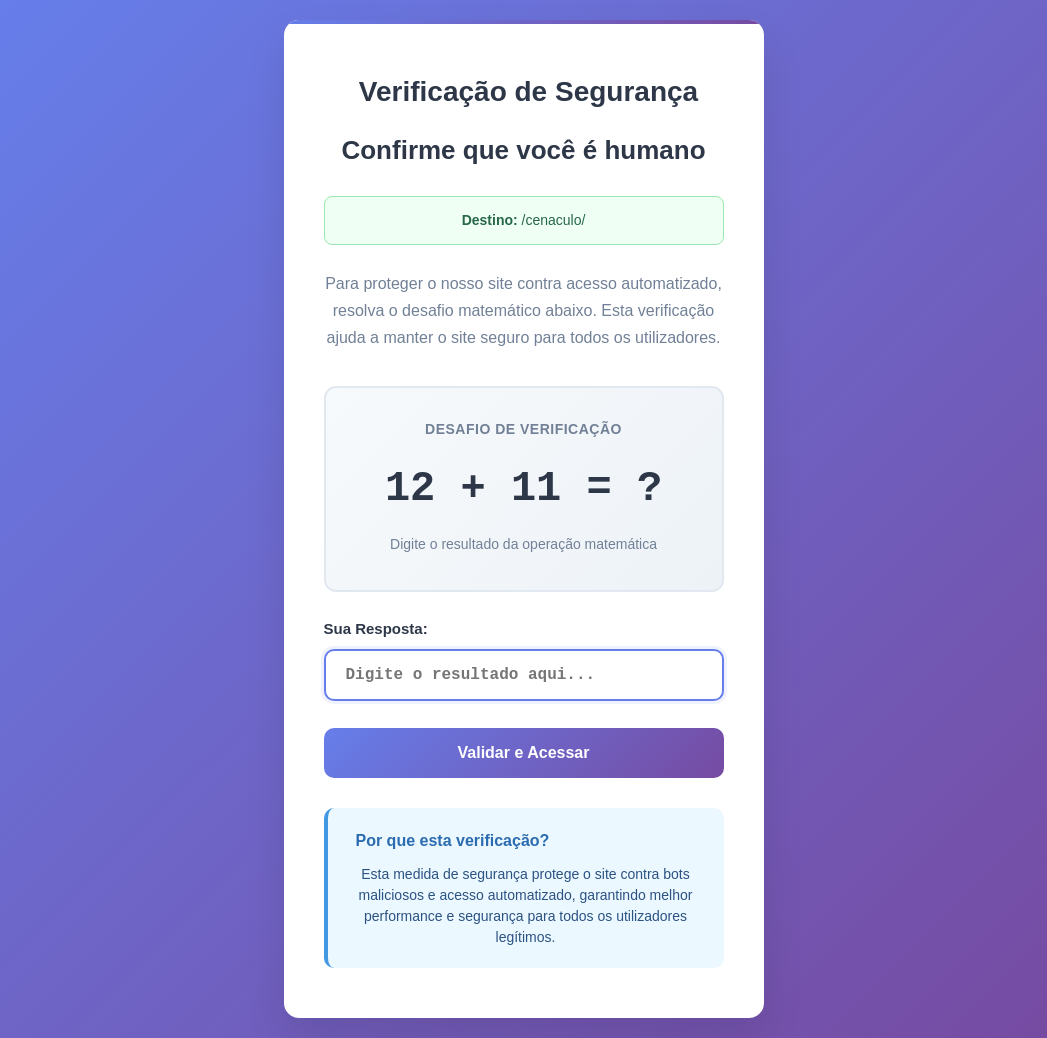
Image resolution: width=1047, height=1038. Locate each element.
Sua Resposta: (376, 628)
